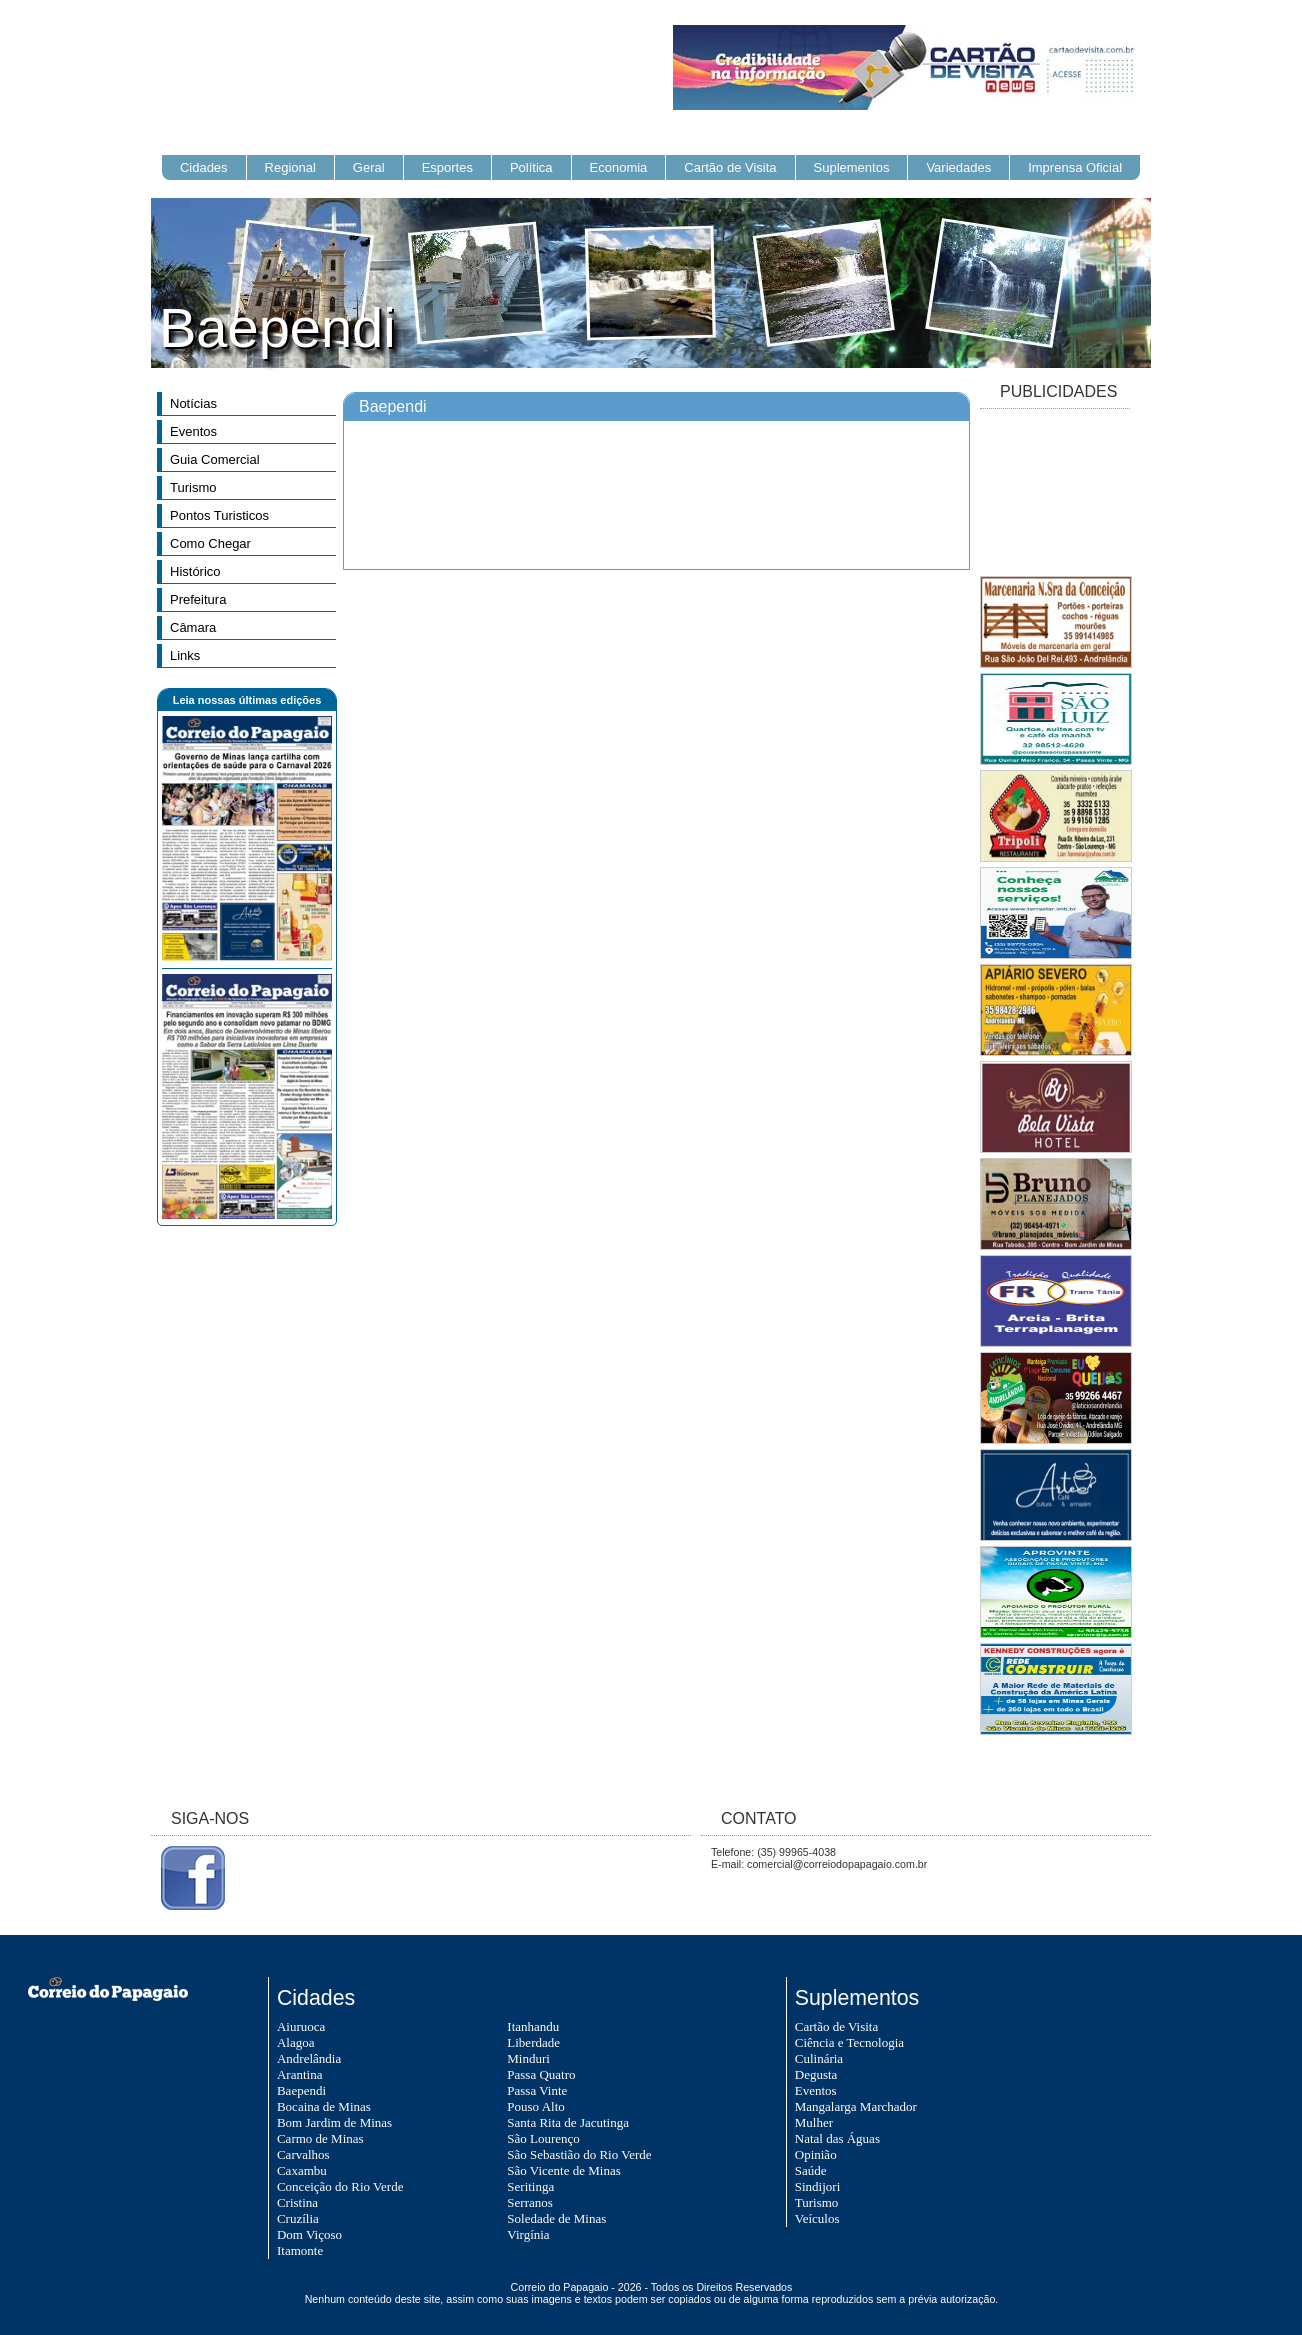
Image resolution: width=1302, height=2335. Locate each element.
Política (531, 167)
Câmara (193, 627)
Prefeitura (198, 599)
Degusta (816, 2074)
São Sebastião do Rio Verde (579, 2154)
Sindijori (818, 2186)
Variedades (958, 167)
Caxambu (302, 2170)
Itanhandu (533, 2026)
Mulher (814, 2122)
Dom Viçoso (309, 2234)
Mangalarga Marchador (856, 2106)
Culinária (819, 2058)
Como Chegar (210, 543)
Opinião (816, 2154)
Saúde (811, 2170)
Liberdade (533, 2042)
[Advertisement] (1055, 494)
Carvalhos (303, 2154)
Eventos (193, 431)
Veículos (817, 2218)
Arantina (299, 2074)
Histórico (195, 571)
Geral (369, 167)
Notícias (193, 403)
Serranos (530, 2202)
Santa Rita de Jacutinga (568, 2122)
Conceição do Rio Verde (340, 2186)
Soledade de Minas (556, 2218)
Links (185, 655)
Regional (290, 167)
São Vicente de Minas (563, 2170)
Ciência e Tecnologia (849, 2042)
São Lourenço (543, 2138)
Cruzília (298, 2218)
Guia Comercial (215, 459)
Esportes (447, 167)
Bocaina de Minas (324, 2106)
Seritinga (530, 2186)
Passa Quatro (541, 2074)
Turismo (193, 487)
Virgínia (528, 2234)
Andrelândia (309, 2058)
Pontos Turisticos (219, 515)
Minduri (528, 2058)
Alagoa (296, 2042)
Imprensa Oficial (1075, 167)
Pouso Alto (535, 2106)
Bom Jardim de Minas (334, 2122)
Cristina (297, 2202)
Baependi (301, 2090)
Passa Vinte (537, 2090)
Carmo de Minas (320, 2138)
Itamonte (300, 2250)
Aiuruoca (301, 2026)
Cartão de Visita (730, 167)
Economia (619, 167)
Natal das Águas (837, 2138)
